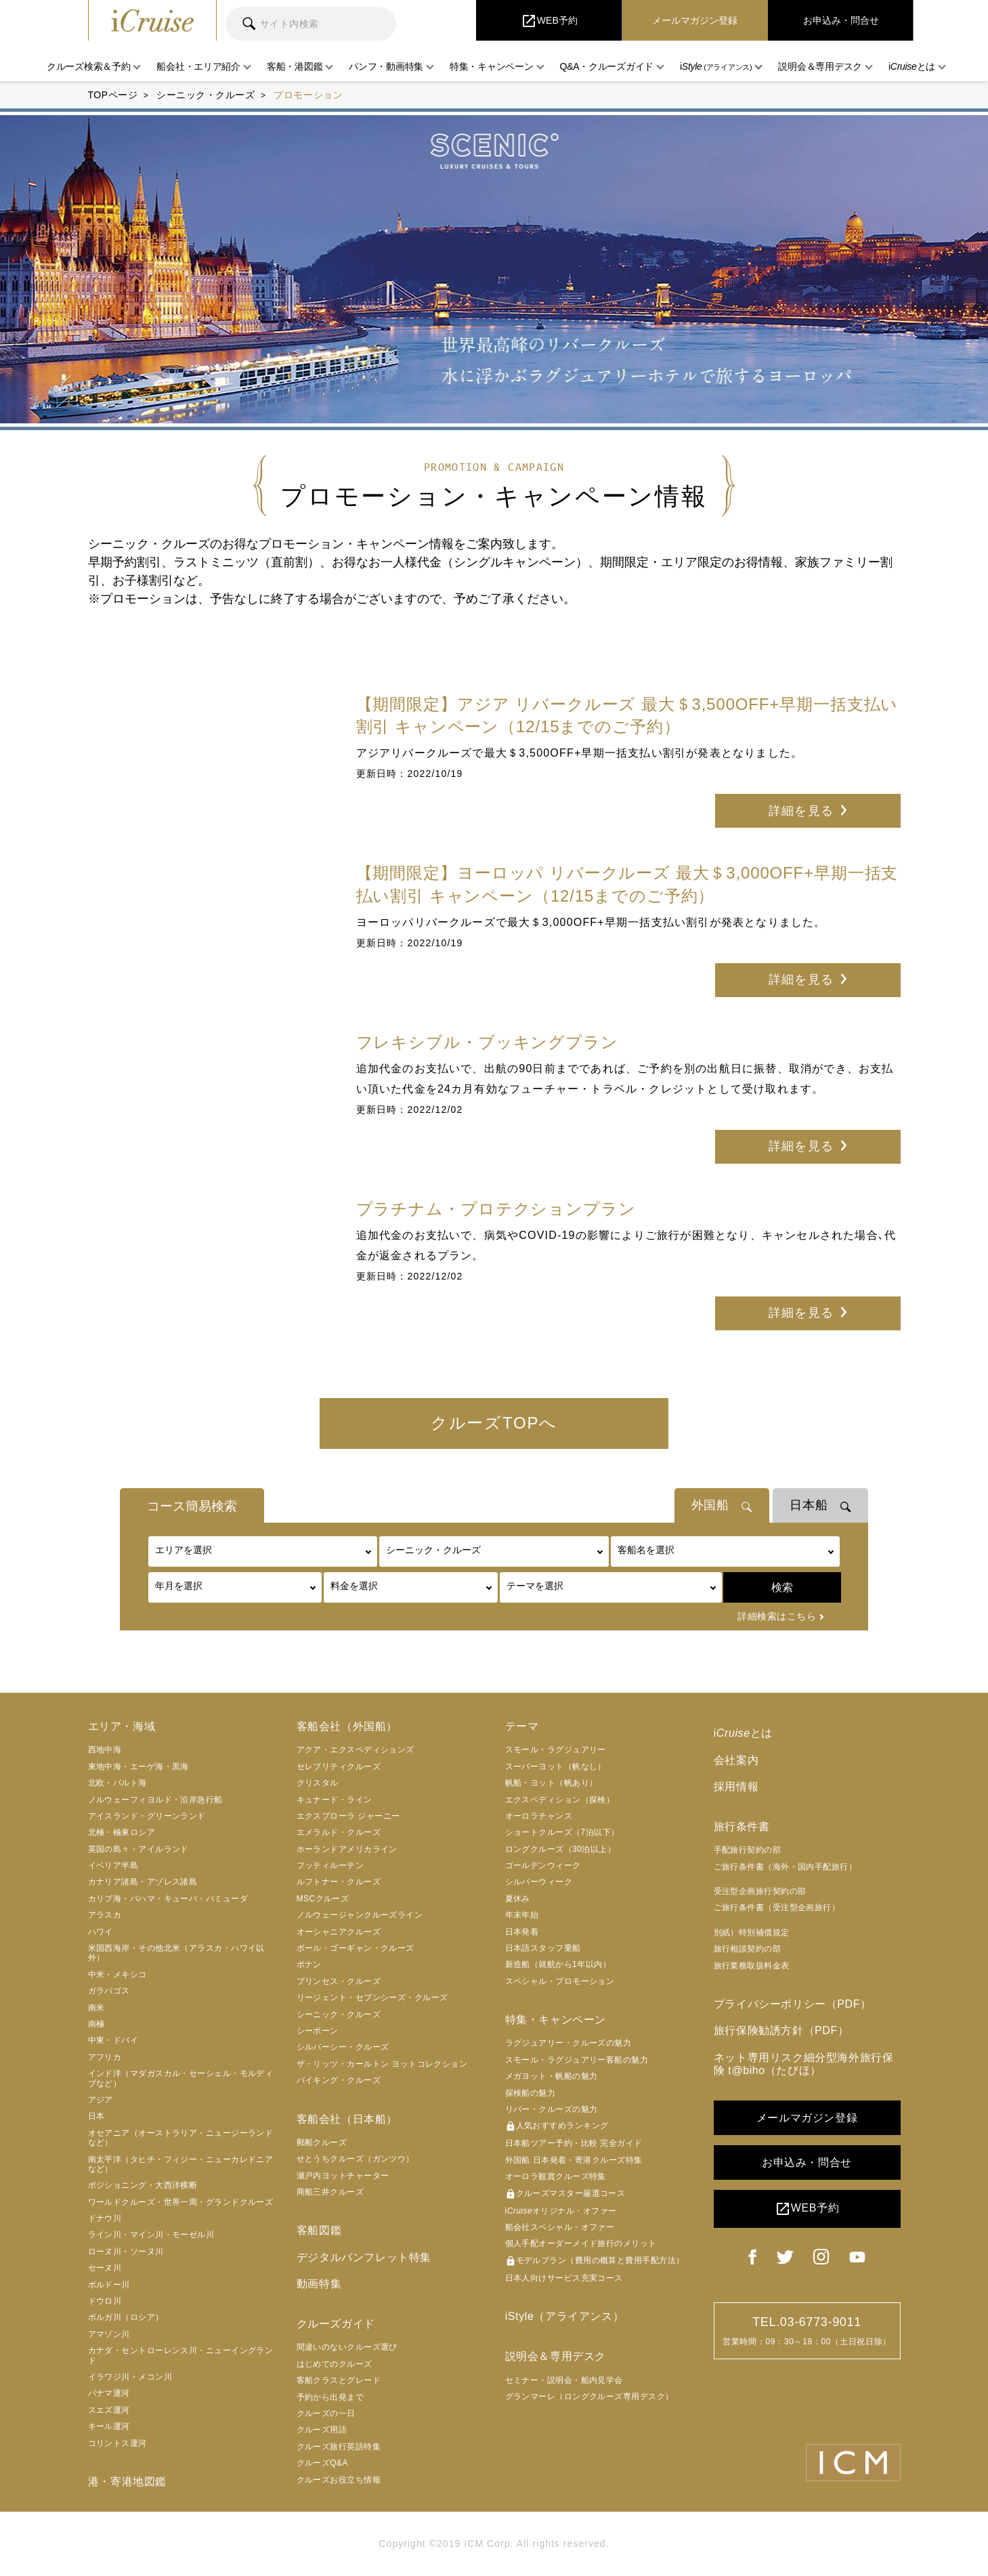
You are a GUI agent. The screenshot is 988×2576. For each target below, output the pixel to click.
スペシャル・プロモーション (560, 1982)
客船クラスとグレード (339, 2381)
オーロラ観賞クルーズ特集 (555, 2177)
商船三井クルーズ (330, 2192)
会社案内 (736, 1760)
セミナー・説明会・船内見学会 (564, 2380)
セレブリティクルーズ (339, 1767)
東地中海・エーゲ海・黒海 (138, 1767)
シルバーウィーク (539, 1882)
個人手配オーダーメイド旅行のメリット (581, 2244)
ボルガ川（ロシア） (126, 2318)
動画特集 (319, 2284)
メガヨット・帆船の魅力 (551, 2077)
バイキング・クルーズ (339, 2081)
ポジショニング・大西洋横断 (143, 2186)
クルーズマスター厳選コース (565, 2194)
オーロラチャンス (539, 1816)
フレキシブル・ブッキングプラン (487, 1042)
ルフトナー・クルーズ (339, 1882)
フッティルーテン (330, 1866)
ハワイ (100, 1932)
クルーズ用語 (322, 2430)
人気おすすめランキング (557, 2126)
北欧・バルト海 (117, 1783)
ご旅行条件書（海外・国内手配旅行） (785, 1867)
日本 (96, 2116)
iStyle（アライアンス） (564, 2317)
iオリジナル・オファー (561, 2211)
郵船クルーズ (322, 2143)
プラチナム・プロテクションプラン (496, 1209)
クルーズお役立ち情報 (339, 2480)
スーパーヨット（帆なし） (555, 1767)
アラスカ (105, 1915)
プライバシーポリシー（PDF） (793, 2004)
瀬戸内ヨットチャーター (343, 2176)
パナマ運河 (109, 2394)
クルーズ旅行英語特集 (339, 2446)
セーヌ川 (105, 2268)
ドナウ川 (105, 2219)
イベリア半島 (113, 1866)
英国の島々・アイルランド (138, 1850)
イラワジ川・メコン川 (130, 2377)
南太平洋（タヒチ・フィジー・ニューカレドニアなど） (181, 2164)
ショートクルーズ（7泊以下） (562, 1833)
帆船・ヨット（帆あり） (551, 1783)
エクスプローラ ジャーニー (348, 1816)
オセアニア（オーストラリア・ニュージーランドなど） (181, 2138)
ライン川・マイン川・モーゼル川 (151, 2235)
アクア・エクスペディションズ (355, 1750)
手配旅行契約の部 (747, 1850)
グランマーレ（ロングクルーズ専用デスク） (589, 2397)
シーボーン (318, 2031)
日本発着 (522, 1932)
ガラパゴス (109, 1991)
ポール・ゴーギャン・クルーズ (355, 1949)
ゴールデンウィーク (543, 1866)
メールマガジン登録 (806, 2118)
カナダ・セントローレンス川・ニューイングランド (181, 2355)
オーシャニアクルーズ (339, 1932)
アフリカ (105, 2058)
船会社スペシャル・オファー (560, 2228)
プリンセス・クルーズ (339, 1982)
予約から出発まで (330, 2397)
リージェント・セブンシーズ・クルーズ (372, 1998)
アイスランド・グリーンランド (147, 1816)
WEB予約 (807, 2209)
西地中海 (105, 1750)
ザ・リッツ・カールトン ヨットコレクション (382, 2064)
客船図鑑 (319, 2231)
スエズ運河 (109, 2410)
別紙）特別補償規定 (752, 1932)
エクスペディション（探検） (560, 1800)
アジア (100, 2100)
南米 (96, 2008)
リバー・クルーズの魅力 (551, 2110)
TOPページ (113, 94)
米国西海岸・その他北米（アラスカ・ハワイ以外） (176, 1953)
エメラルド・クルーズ (339, 1833)
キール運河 (109, 2427)
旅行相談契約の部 (747, 1949)
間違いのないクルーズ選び (347, 2347)
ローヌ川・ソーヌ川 (126, 2252)
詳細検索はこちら (776, 1616)
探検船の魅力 (530, 2093)
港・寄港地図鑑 (127, 2482)
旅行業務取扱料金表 (752, 1965)
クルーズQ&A (323, 2463)
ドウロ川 (105, 2301)
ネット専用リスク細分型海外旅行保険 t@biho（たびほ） (804, 2064)
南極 (96, 2024)
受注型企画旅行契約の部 (760, 1892)
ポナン (309, 1965)
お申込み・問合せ (807, 2163)
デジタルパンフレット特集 (364, 2257)
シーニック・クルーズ (205, 94)
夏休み (517, 1899)
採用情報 (736, 1787)
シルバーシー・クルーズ (343, 2047)
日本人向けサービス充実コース (564, 2278)
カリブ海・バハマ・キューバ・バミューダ (168, 1899)
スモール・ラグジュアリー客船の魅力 (577, 2060)
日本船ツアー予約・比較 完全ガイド (574, 2144)
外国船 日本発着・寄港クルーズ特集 (574, 2161)
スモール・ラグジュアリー (555, 1750)
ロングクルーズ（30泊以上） (560, 1850)
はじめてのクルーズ (334, 2364)
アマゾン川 (109, 2335)
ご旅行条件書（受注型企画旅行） (777, 1908)
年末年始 (522, 1915)
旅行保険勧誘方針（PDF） (781, 2031)
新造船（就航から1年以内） (558, 1965)
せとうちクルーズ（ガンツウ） (355, 2159)
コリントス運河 (117, 2444)
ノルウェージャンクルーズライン (360, 1915)
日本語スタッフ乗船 (543, 1949)
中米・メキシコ (117, 1975)
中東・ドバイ (113, 2041)
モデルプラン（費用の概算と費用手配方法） (595, 2261)
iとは (743, 1733)
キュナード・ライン (334, 1800)
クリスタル (318, 1783)
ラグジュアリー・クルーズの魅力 (568, 2043)
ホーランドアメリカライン (347, 1850)
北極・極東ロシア (122, 1833)
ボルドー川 (109, 2285)
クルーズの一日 (326, 2414)
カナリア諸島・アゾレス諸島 (143, 1882)
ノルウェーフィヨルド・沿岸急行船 (155, 1800)
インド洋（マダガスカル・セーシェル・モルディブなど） (181, 2078)
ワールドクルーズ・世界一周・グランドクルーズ (181, 2203)
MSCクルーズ (323, 1899)
